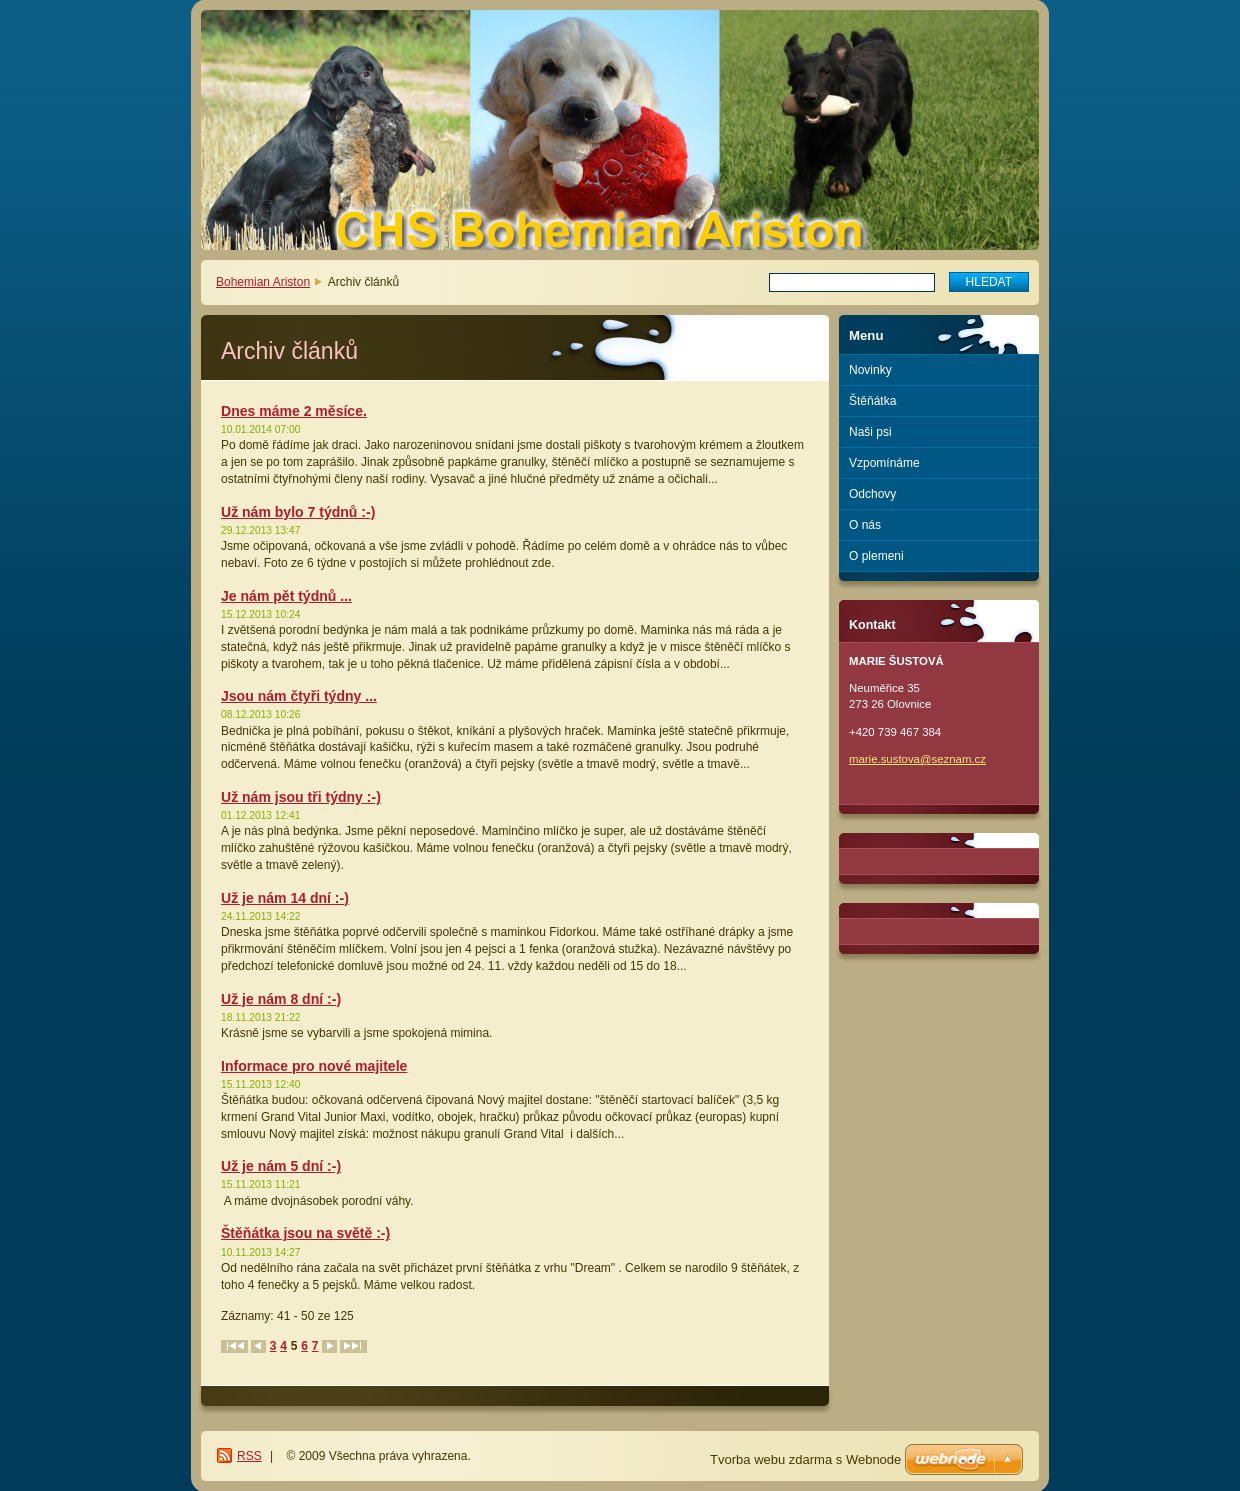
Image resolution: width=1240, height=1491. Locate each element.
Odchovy (872, 494)
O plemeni (876, 556)
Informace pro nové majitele (314, 1066)
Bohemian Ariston (263, 282)
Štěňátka (872, 401)
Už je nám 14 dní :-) (285, 898)
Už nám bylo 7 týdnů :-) (298, 512)
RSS (249, 1456)
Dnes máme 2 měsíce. (294, 411)
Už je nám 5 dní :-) (281, 1166)
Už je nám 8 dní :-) (281, 999)
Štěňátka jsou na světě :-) (305, 1233)
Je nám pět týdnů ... (286, 596)
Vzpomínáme (884, 463)
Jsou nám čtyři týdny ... (299, 696)
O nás (865, 525)
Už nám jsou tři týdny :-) (301, 797)
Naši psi (870, 432)
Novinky (870, 370)
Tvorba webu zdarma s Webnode (805, 1459)
